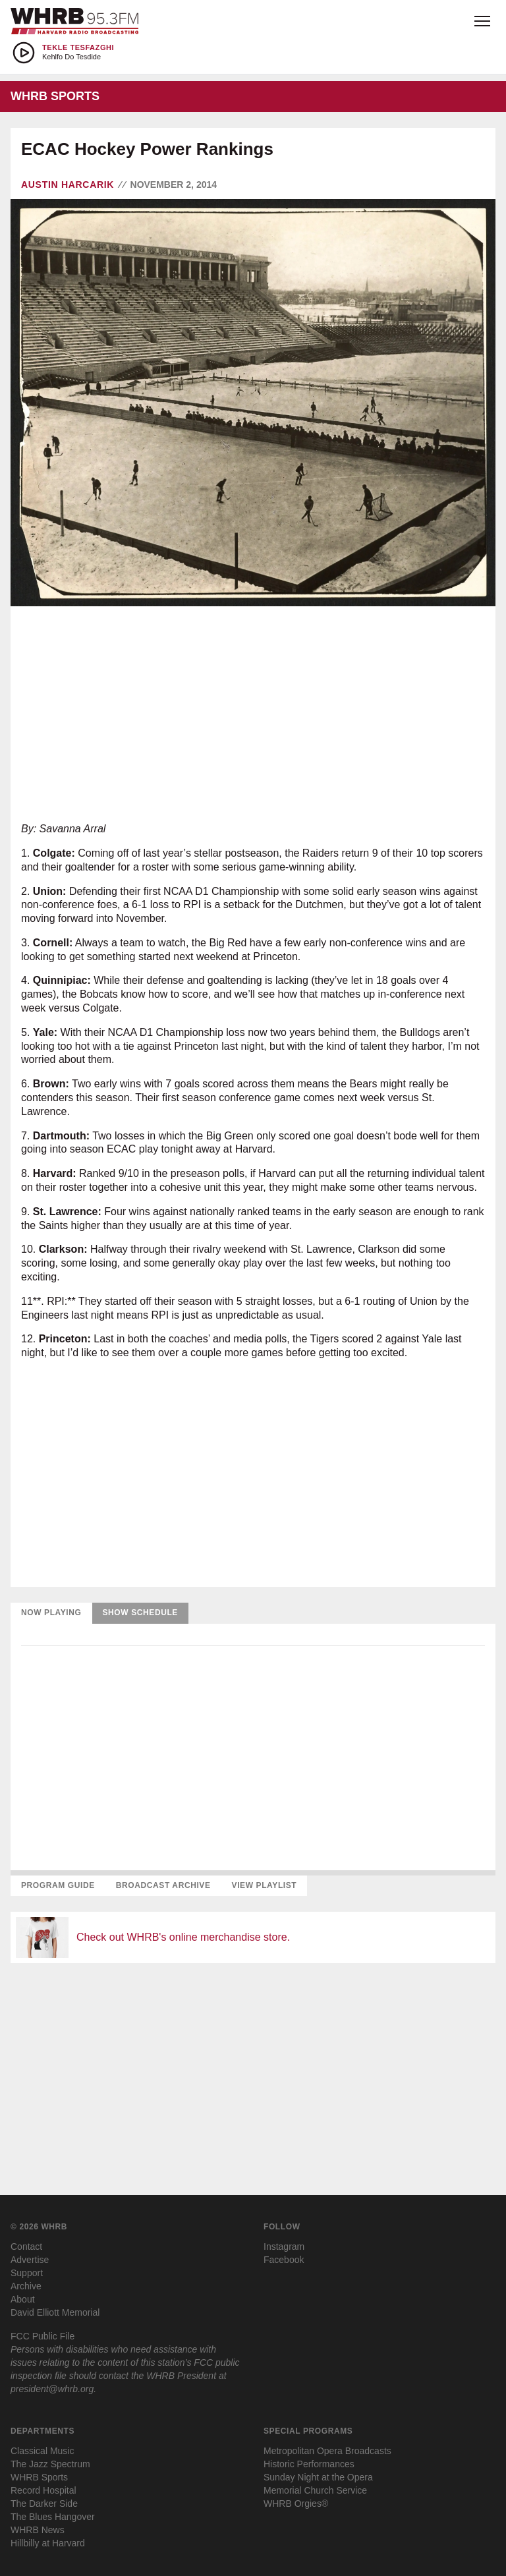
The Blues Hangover (53, 2516)
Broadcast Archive (163, 1885)
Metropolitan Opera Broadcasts (327, 2451)
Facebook (284, 2259)
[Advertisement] (253, 714)
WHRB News (38, 2530)
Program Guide (58, 1885)
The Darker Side (44, 2503)
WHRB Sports (39, 2477)
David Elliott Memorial (55, 2312)
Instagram (284, 2246)
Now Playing (51, 1612)
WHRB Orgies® (296, 2503)
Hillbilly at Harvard (48, 2543)
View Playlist (264, 1885)
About (23, 2299)
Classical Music (42, 2451)
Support (27, 2273)
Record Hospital (43, 2490)
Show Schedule (140, 1612)
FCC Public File (42, 2336)
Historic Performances (309, 2464)
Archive (26, 2286)
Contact (26, 2246)
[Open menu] (482, 21)
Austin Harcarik (67, 184)
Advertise (30, 2259)
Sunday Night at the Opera (318, 2477)
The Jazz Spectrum (50, 2464)
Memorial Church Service (315, 2490)
